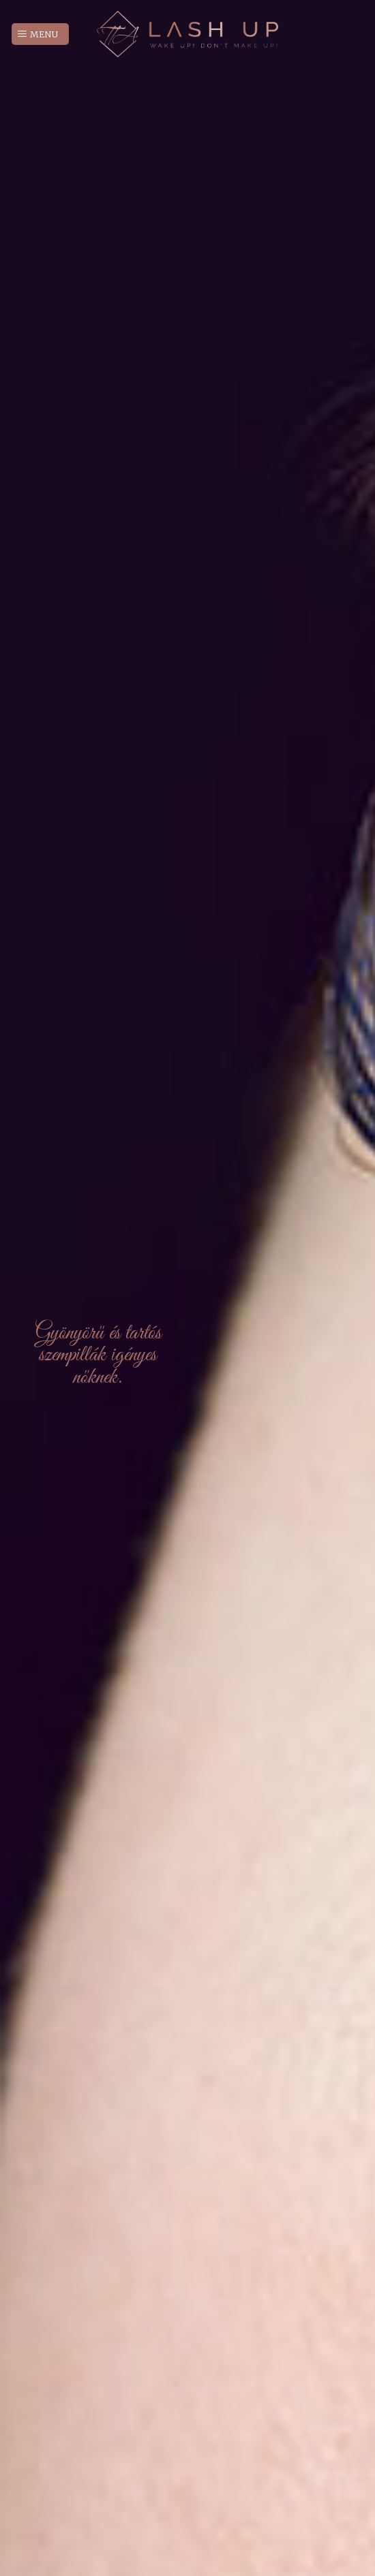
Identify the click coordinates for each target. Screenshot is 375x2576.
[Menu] (40, 34)
